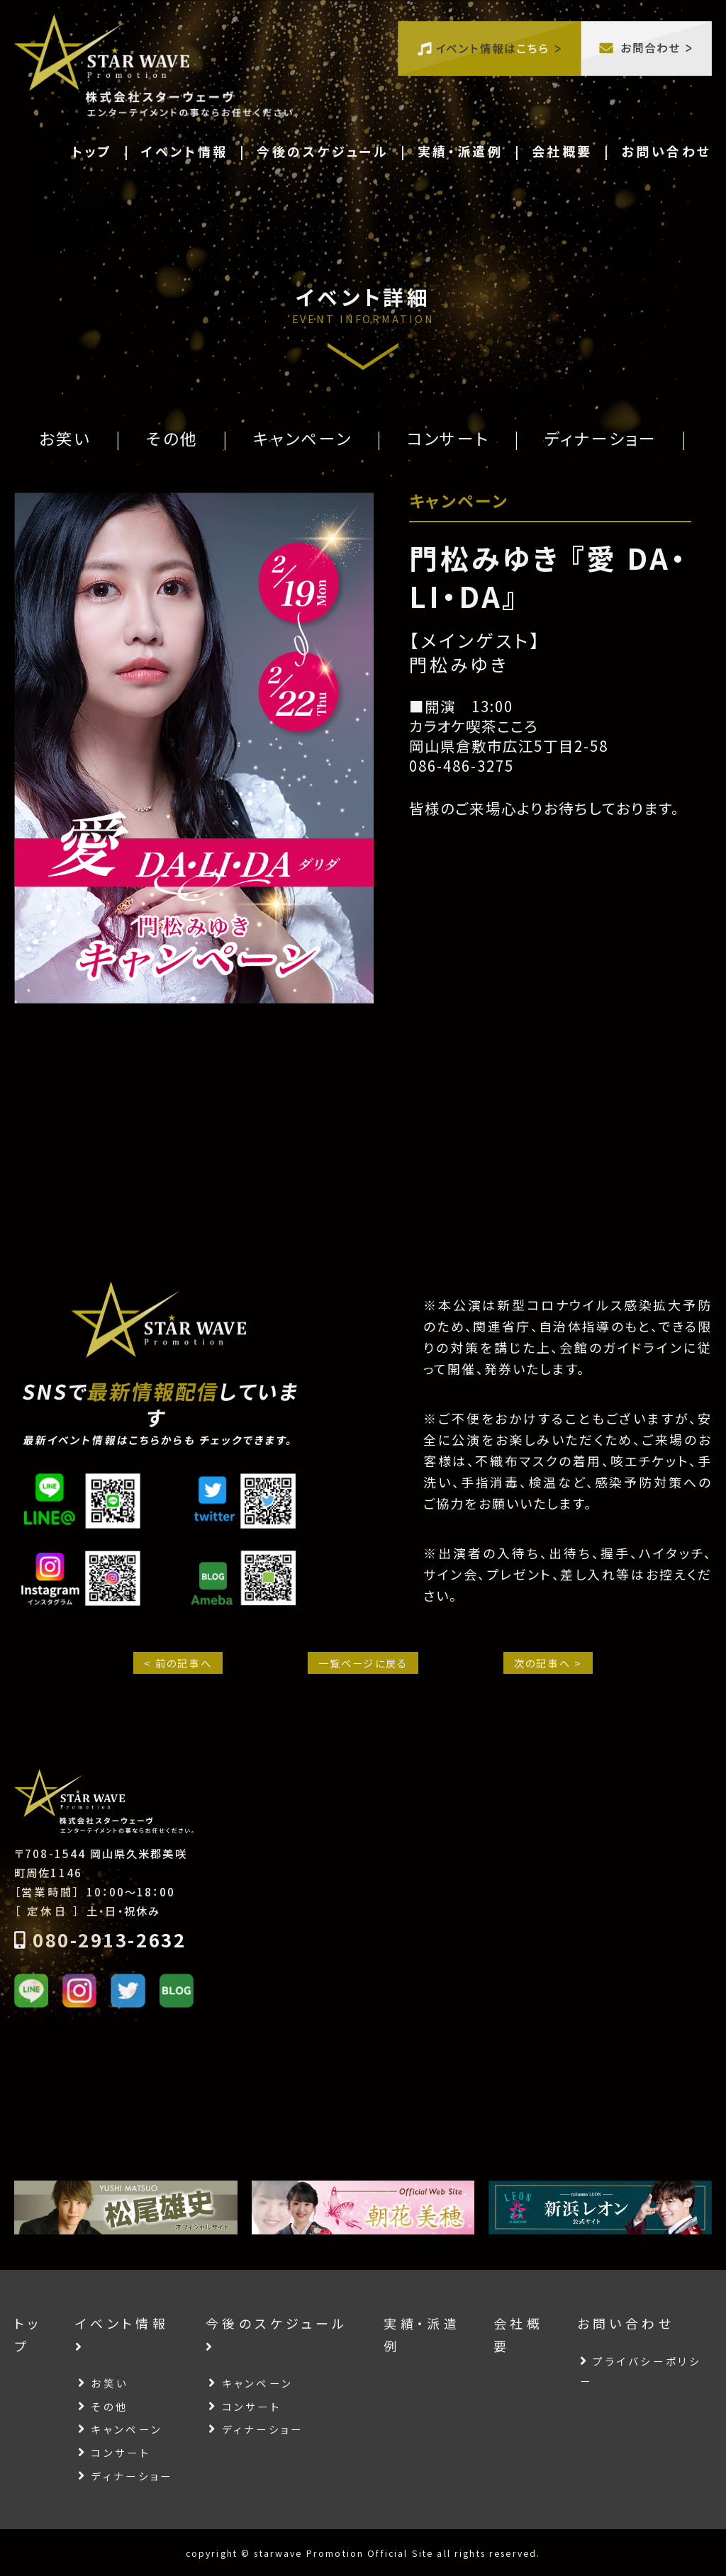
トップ (92, 151)
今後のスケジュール (323, 151)
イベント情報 (184, 151)
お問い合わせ (666, 151)
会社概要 (562, 151)
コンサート (448, 438)
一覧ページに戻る (363, 1662)
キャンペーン (302, 438)
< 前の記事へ (178, 1662)
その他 (171, 438)
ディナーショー (600, 438)
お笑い (65, 438)
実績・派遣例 (460, 151)
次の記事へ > (548, 1662)
